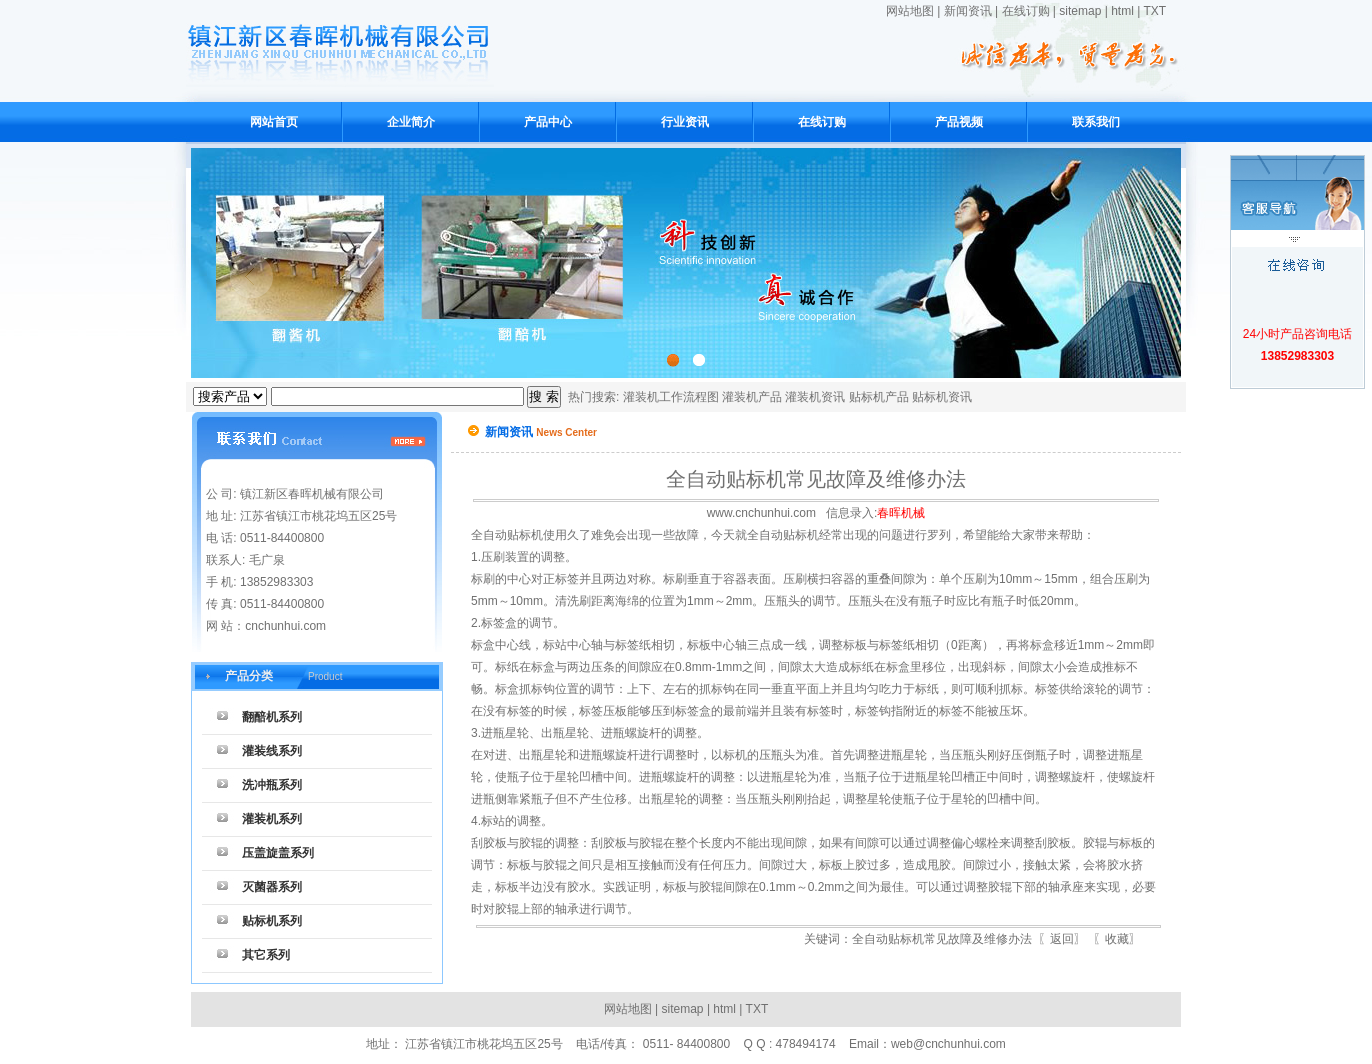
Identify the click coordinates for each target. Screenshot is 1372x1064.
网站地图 (910, 11)
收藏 (1117, 939)
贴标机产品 (879, 397)
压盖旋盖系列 (278, 853)
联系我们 (1096, 122)
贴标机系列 (272, 921)
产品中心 (548, 122)
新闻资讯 (968, 11)
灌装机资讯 (815, 397)
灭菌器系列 (272, 887)
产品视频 (959, 122)
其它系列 (266, 955)
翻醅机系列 (272, 717)
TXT (1154, 11)
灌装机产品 (752, 397)
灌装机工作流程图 (671, 397)
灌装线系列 (272, 751)
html (1122, 11)
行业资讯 (685, 122)
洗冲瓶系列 (272, 785)
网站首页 (274, 122)
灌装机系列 (272, 819)
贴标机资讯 (942, 397)
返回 (1062, 939)
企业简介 (411, 122)
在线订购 (1026, 11)
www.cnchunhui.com (761, 513)
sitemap (1080, 11)
